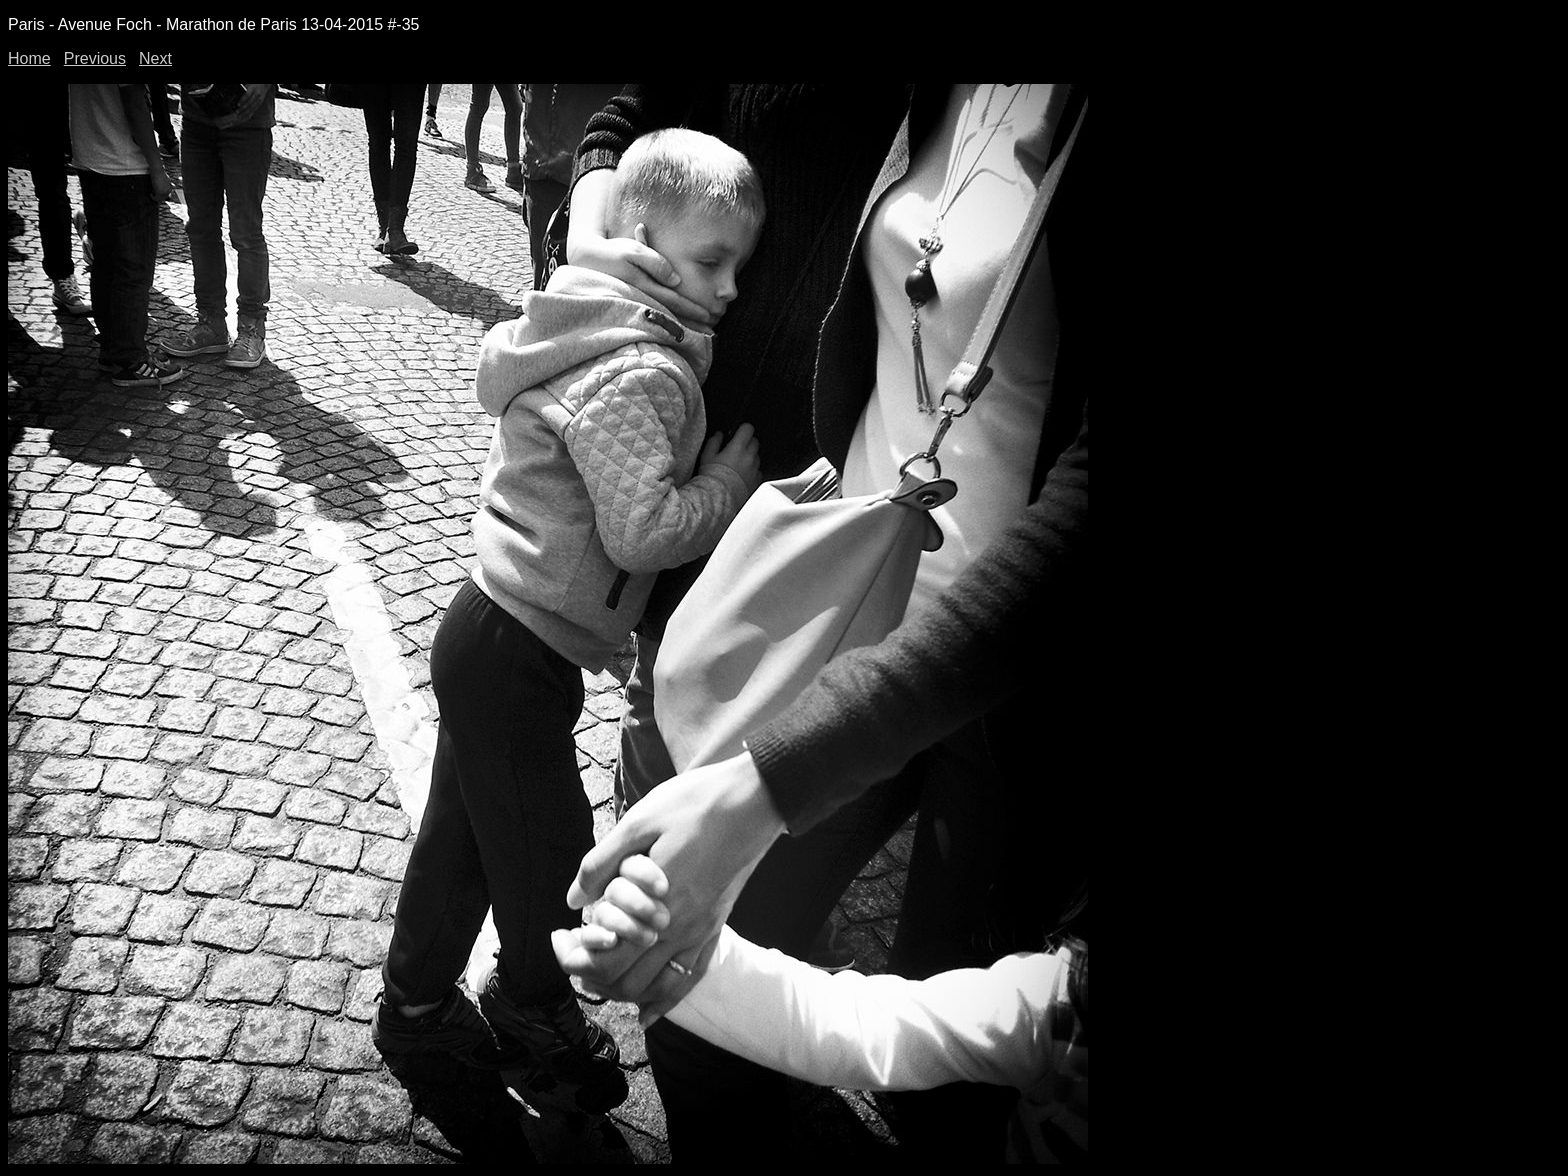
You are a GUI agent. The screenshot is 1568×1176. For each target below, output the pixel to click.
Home (29, 58)
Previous (95, 58)
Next (155, 58)
